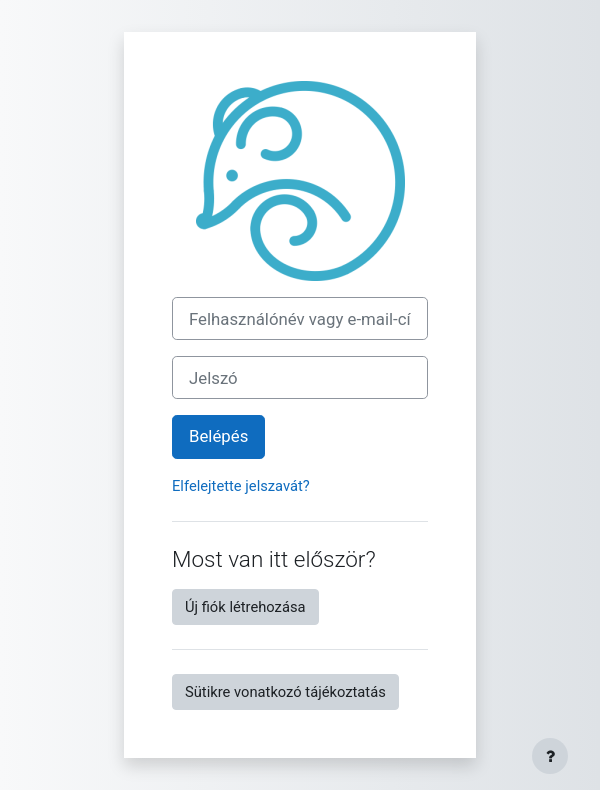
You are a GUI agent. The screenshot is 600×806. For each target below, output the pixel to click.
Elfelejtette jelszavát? (241, 486)
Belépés (218, 436)
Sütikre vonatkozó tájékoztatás (285, 692)
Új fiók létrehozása (245, 607)
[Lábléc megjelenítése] (550, 756)
